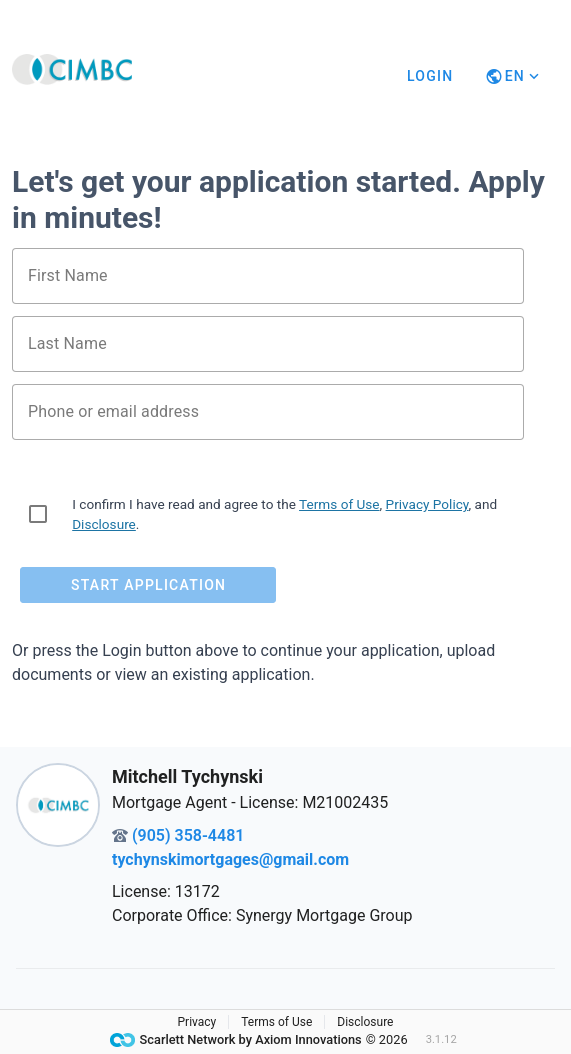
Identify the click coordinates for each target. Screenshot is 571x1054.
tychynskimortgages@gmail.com (230, 859)
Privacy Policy (427, 504)
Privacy (197, 1022)
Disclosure (104, 524)
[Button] (514, 76)
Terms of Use (339, 504)
